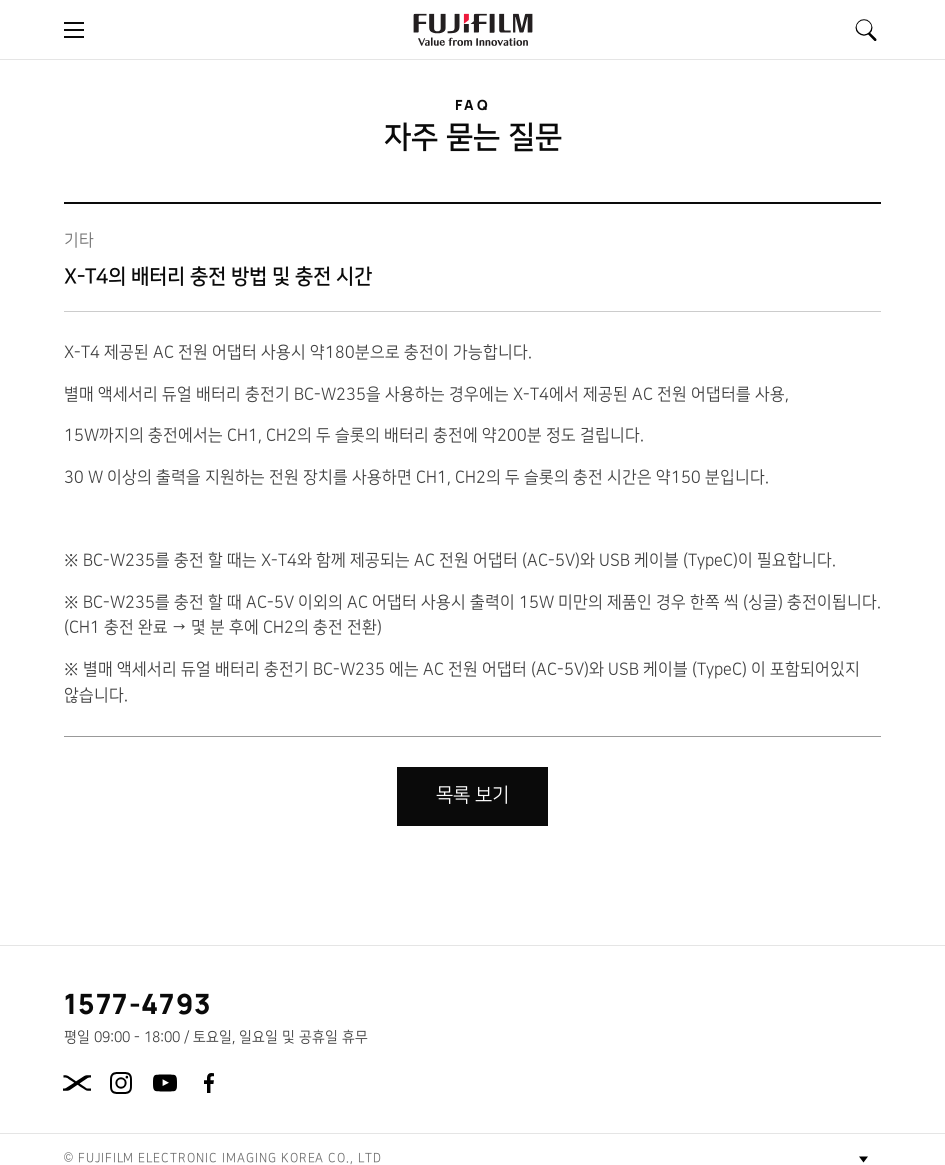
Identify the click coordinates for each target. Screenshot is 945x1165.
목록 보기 (472, 795)
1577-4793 (138, 1003)
